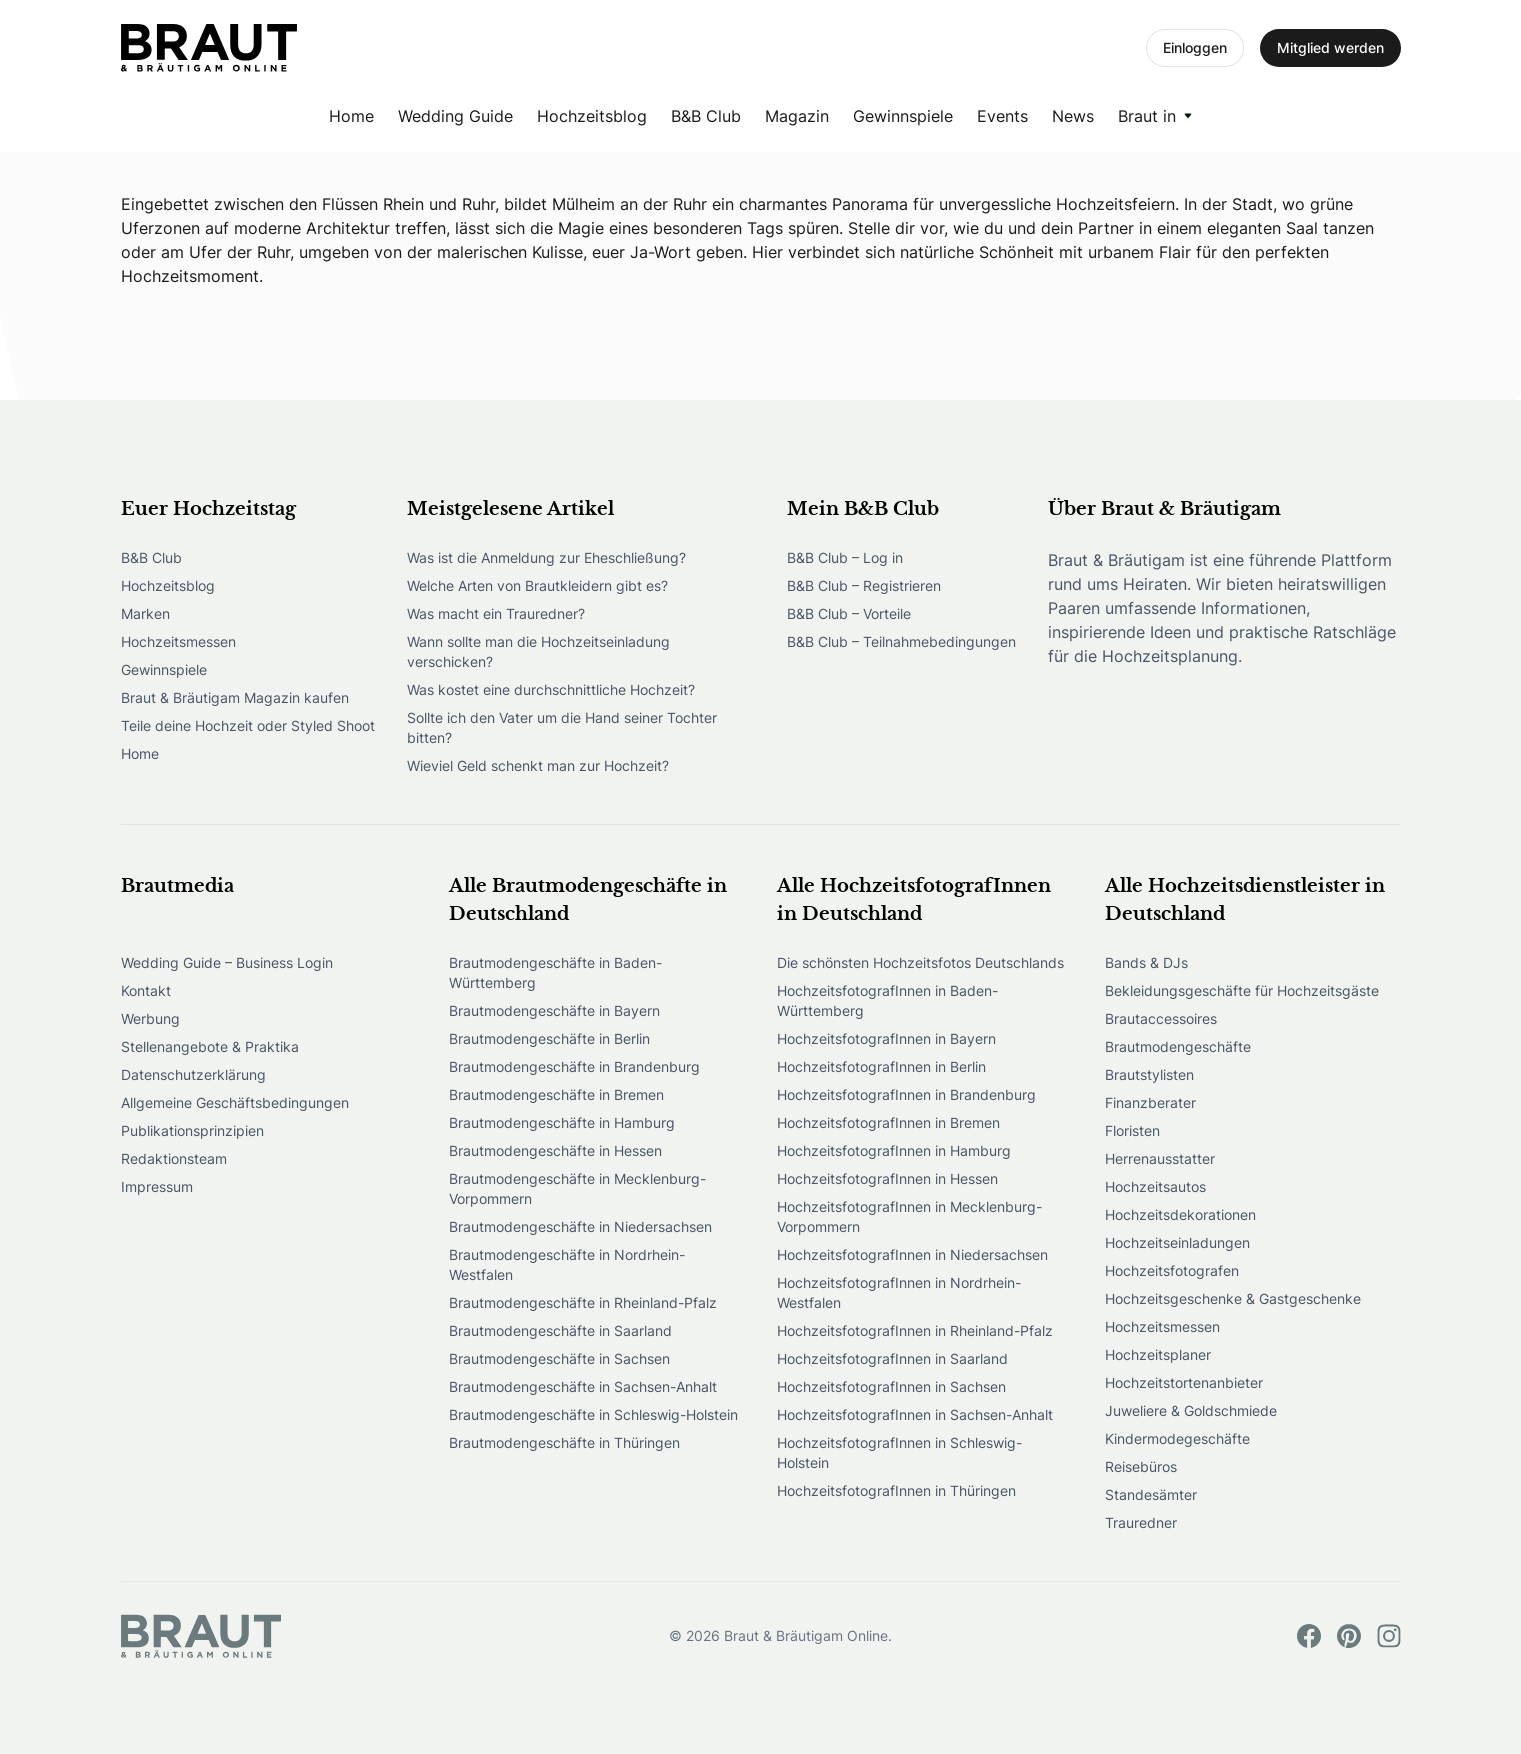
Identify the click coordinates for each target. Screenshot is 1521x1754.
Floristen (1132, 1130)
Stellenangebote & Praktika (210, 1046)
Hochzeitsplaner (1158, 1354)
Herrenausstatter (1160, 1158)
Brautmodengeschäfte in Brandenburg (574, 1066)
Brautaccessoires (1161, 1018)
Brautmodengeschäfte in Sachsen (559, 1358)
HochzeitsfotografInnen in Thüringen (896, 1490)
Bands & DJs (1146, 962)
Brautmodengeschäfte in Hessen (555, 1150)
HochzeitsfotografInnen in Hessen (887, 1178)
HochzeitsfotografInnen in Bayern (886, 1038)
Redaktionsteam (174, 1158)
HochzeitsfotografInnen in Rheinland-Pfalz (915, 1330)
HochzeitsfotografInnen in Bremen (888, 1122)
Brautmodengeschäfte (1178, 1046)
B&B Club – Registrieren (864, 585)
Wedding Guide (455, 116)
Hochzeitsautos (1155, 1186)
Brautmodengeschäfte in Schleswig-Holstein (593, 1414)
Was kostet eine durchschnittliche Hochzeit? (551, 689)
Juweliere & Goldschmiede (1191, 1410)
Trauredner (1141, 1522)
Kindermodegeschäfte (1177, 1438)
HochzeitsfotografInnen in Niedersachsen (912, 1254)
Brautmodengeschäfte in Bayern (554, 1010)
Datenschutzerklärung (193, 1074)
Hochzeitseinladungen (1177, 1242)
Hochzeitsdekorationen (1180, 1214)
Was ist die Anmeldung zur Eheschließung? (546, 557)
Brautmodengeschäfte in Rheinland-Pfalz (583, 1302)
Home (351, 116)
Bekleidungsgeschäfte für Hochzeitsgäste (1242, 990)
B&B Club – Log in (845, 557)
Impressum (157, 1186)
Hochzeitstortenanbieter (1184, 1382)
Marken (145, 613)
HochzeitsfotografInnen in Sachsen (891, 1386)
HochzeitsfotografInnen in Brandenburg (906, 1094)
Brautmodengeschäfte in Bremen (556, 1094)
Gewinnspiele (903, 116)
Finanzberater (1150, 1102)
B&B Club (706, 116)
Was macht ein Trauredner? (496, 613)
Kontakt (146, 990)
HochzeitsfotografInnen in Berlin (881, 1066)
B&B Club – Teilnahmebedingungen (901, 641)
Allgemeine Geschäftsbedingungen (235, 1102)
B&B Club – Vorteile (849, 613)
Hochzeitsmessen (178, 641)
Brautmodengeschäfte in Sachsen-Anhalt (583, 1386)
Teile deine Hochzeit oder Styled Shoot (248, 725)
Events (1002, 116)
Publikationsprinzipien (192, 1130)
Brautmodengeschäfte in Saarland (560, 1330)
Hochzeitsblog (592, 116)
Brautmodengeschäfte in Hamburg (562, 1122)
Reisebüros (1141, 1466)
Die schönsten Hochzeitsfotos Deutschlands (920, 962)
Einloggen (1195, 47)
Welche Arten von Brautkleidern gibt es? (537, 585)
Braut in (1147, 116)
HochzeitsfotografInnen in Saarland (892, 1358)
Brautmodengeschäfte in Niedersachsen (580, 1226)
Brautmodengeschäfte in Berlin (549, 1038)
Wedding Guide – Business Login (227, 962)
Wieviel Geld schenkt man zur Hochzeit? (538, 765)
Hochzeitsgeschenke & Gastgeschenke (1233, 1298)
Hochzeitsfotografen (1172, 1270)
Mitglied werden (1330, 47)
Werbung (150, 1018)
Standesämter (1151, 1494)
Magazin (797, 116)
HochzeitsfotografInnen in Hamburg (894, 1150)
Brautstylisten (1149, 1074)
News (1073, 116)
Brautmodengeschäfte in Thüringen (564, 1442)
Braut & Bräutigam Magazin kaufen (235, 697)
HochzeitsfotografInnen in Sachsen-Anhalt (915, 1414)
